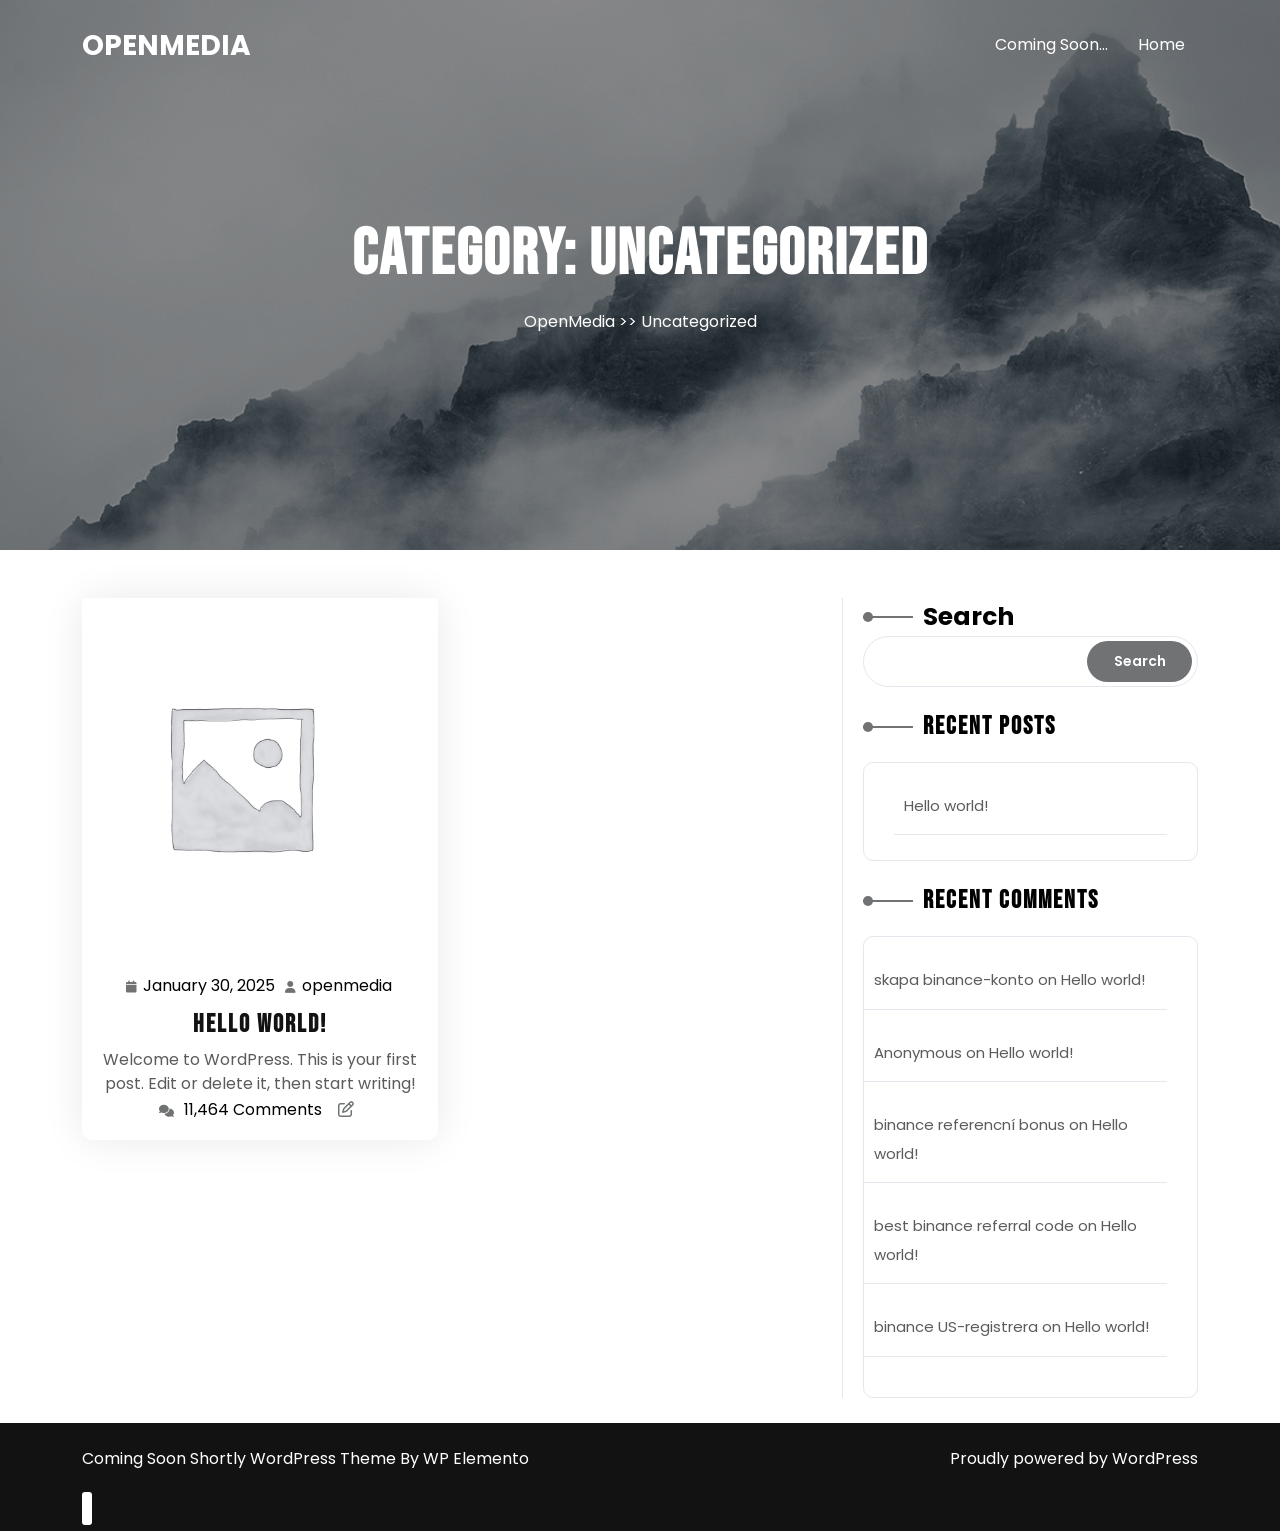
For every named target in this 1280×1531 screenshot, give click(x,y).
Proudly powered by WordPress (1074, 1458)
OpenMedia (166, 45)
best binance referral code (974, 1225)
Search (968, 616)
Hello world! (260, 1024)
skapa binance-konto (954, 979)
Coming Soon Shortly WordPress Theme (241, 1458)
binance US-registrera (956, 1326)
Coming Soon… (1051, 44)
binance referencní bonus (969, 1124)
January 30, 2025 (210, 986)
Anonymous (918, 1052)
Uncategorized (699, 321)
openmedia (348, 985)
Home (1161, 44)
